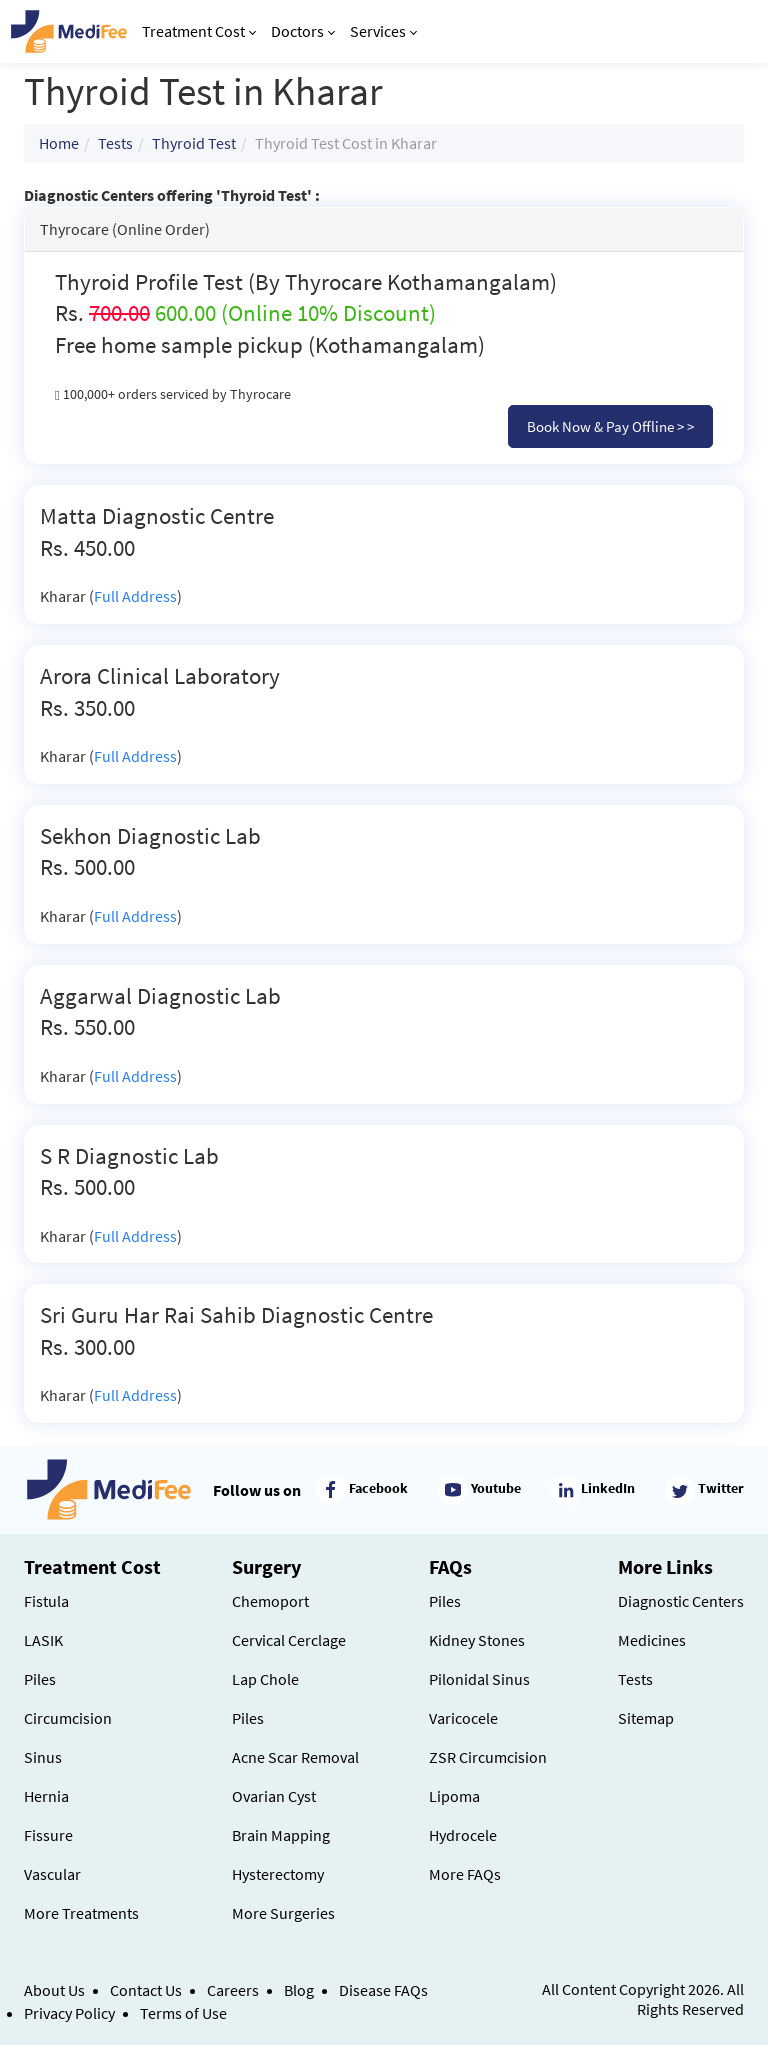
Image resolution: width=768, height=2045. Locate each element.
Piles (40, 1679)
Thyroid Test (194, 143)
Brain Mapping (281, 1835)
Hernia (46, 1796)
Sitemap (646, 1718)
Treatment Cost (199, 31)
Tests (115, 143)
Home (59, 143)
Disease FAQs (383, 1990)
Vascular (52, 1874)
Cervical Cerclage (289, 1640)
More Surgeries (283, 1913)
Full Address (135, 596)
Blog (299, 1990)
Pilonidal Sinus (479, 1679)
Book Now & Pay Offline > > (610, 426)
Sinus (43, 1757)
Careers (233, 1990)
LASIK (43, 1640)
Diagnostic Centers (681, 1601)
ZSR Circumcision (488, 1757)
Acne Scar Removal (295, 1757)
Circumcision (68, 1718)
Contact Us (146, 1990)
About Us (54, 1990)
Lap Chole (265, 1679)
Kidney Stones (477, 1640)
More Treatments (81, 1913)
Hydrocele (463, 1835)
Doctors (303, 31)
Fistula (46, 1601)
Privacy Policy (69, 2013)
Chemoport (270, 1601)
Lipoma (454, 1796)
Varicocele (463, 1718)
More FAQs (465, 1874)
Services (383, 31)
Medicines (652, 1640)
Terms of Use (183, 2013)
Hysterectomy (278, 1874)
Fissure (48, 1835)
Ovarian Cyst (274, 1796)
